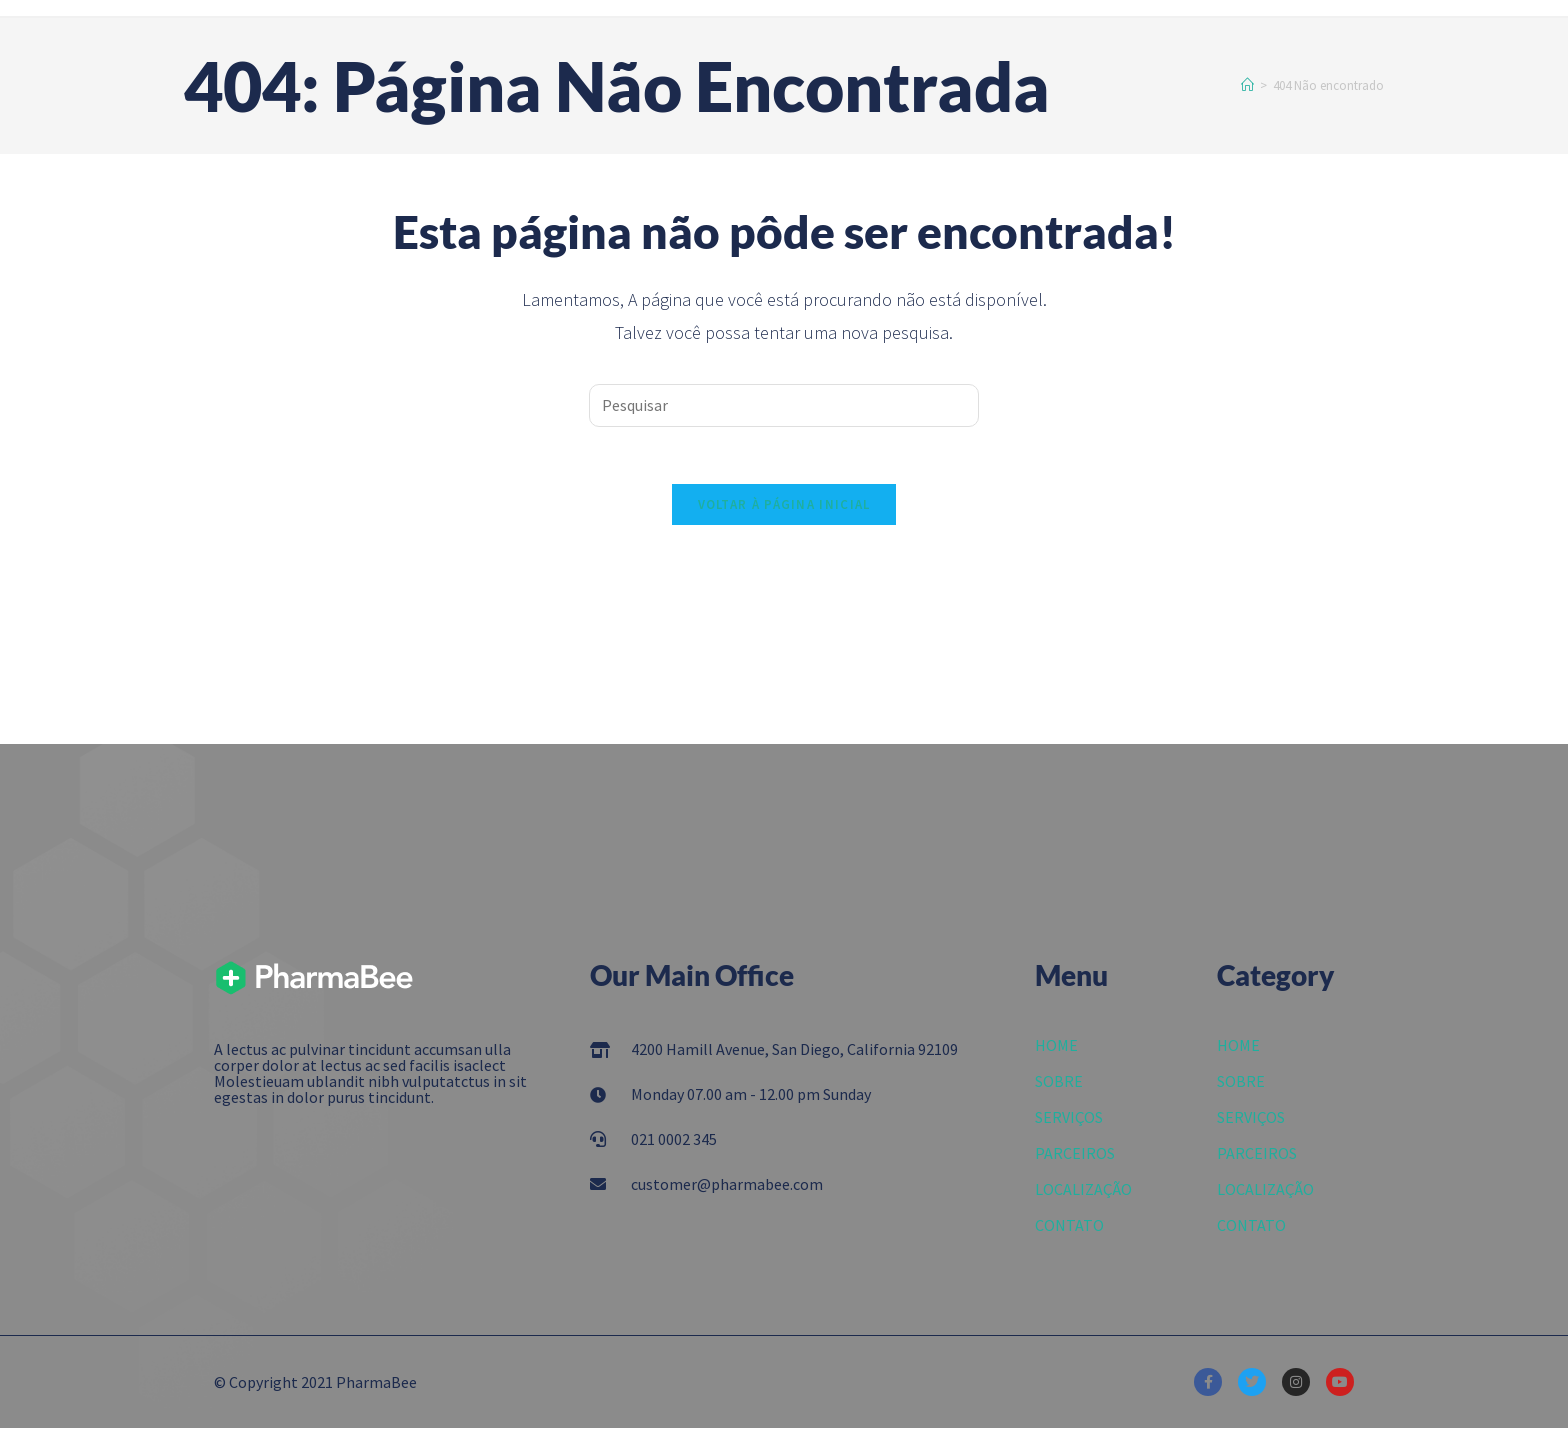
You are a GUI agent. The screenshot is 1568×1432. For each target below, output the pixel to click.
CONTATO (1069, 1229)
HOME (1056, 1049)
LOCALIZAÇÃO (1083, 1193)
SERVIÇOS (1069, 1121)
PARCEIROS (1075, 1157)
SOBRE (1059, 1085)
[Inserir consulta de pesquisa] (784, 405)
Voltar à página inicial (784, 507)
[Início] (1247, 85)
